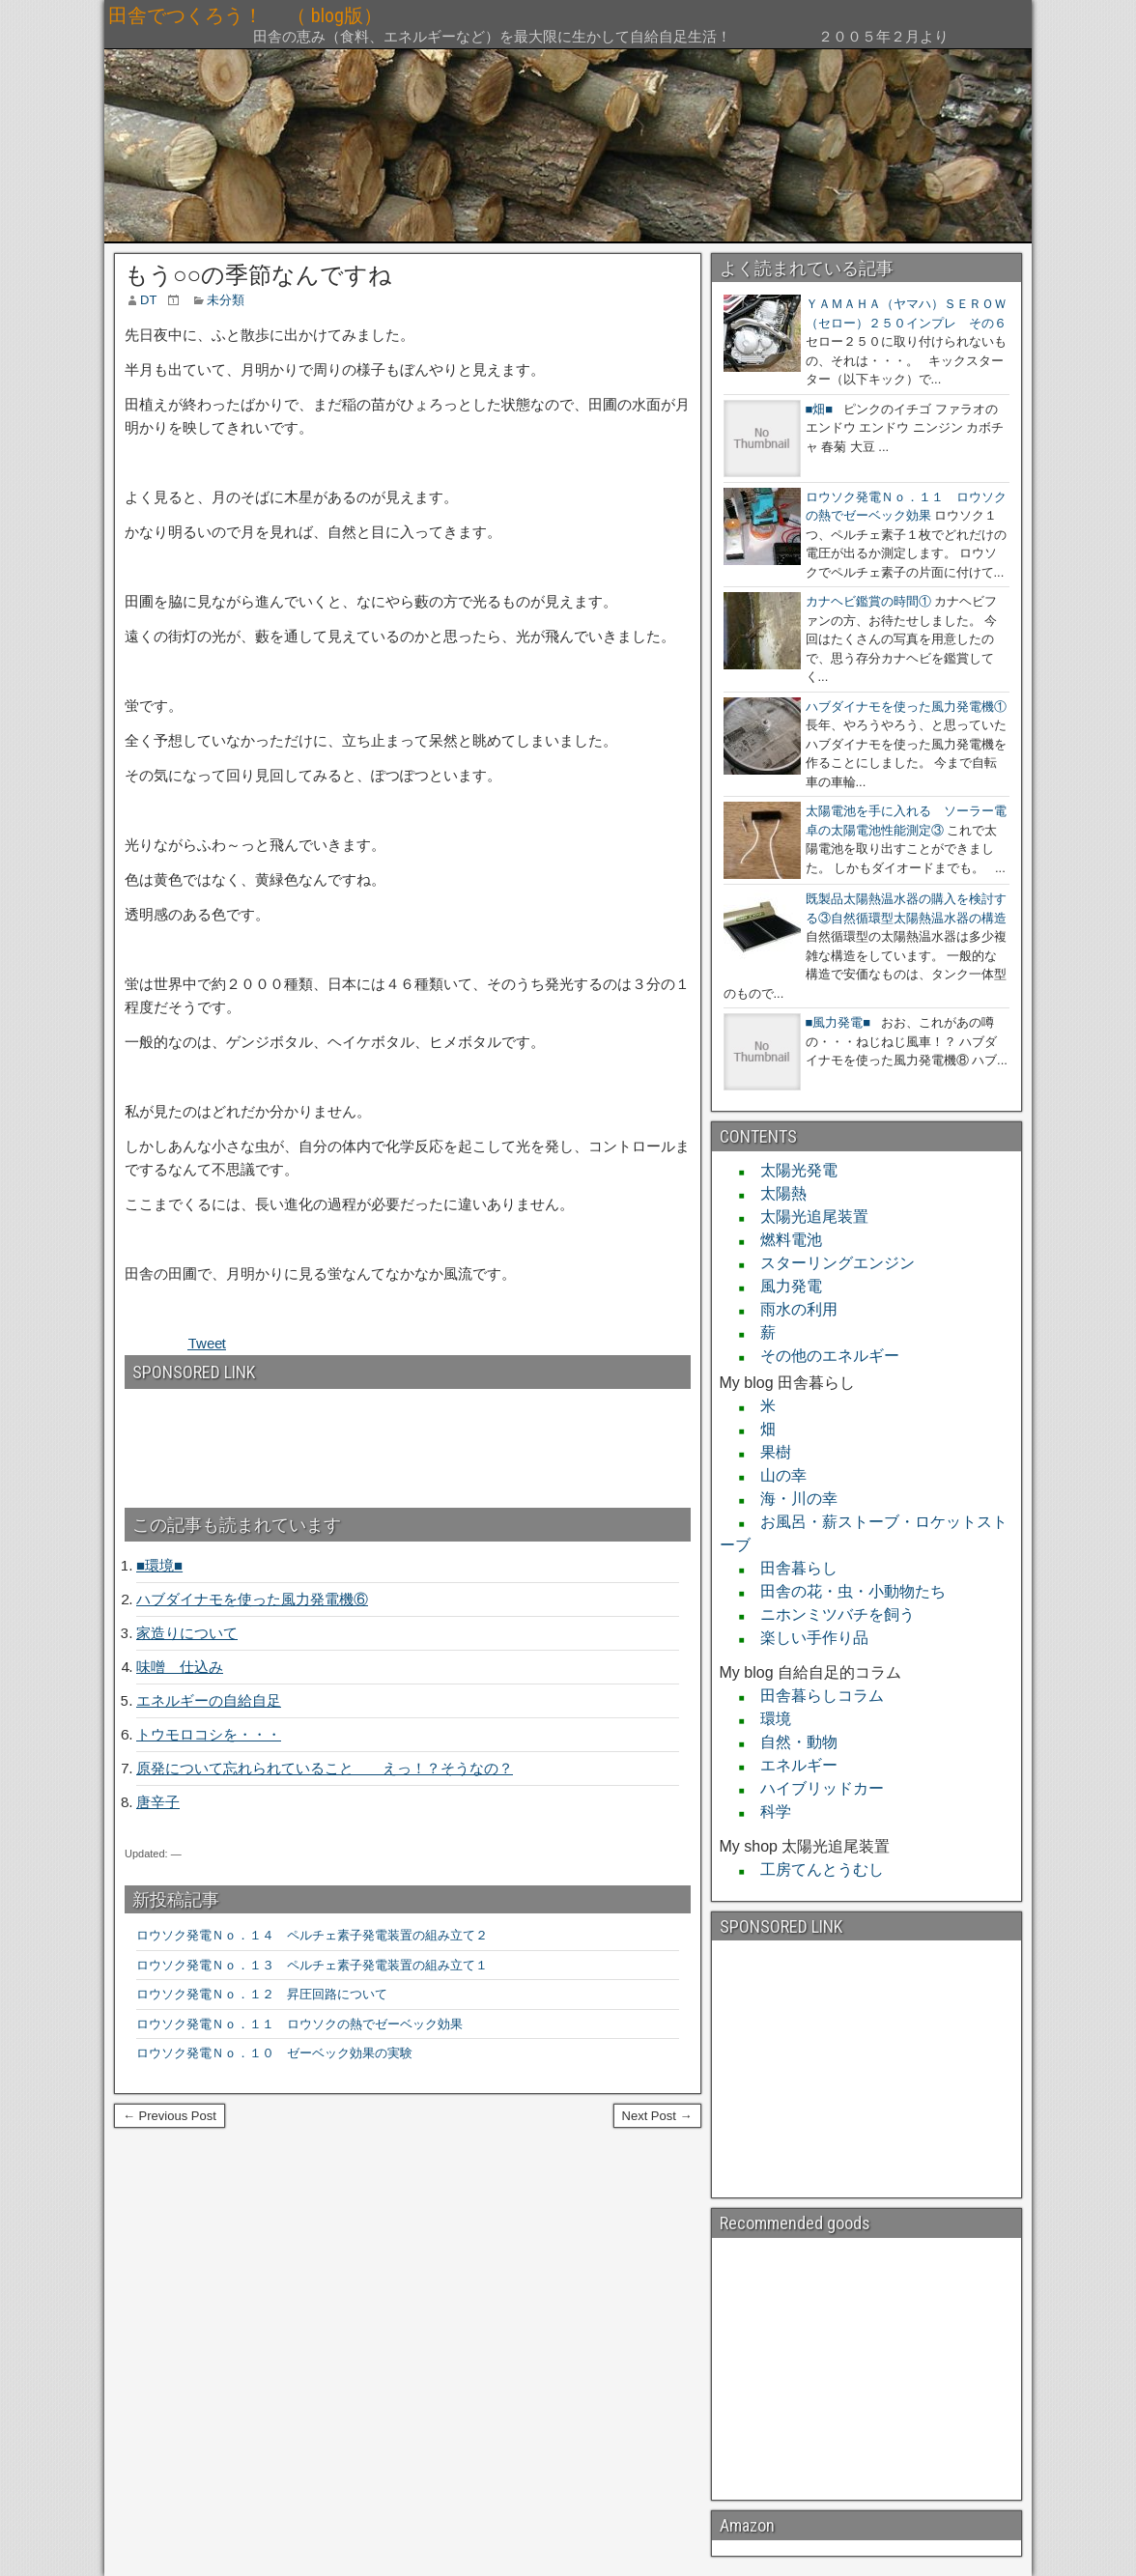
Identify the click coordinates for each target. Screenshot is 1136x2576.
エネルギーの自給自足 (208, 1700)
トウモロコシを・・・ (208, 1734)
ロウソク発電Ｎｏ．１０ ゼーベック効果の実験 (274, 2053)
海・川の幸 (791, 1498)
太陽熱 (776, 1193)
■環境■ (159, 1565)
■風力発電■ (838, 1022)
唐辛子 (158, 1802)
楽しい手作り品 (806, 1637)
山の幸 (776, 1475)
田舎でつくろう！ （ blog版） (380, 15)
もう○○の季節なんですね (258, 275)
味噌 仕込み (179, 1666)
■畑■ (820, 409)
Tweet (206, 1343)
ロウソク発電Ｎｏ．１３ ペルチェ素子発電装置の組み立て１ (312, 1965)
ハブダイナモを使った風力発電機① (906, 706)
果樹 (768, 1452)
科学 (768, 1811)
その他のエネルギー (822, 1355)
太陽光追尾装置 (806, 1216)
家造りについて (187, 1633)
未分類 (225, 300)
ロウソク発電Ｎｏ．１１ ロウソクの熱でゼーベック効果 (299, 2024)
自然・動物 (791, 1742)
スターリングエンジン (830, 1263)
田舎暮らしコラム (814, 1695)
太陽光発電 (791, 1170)
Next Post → (657, 2116)
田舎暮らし (791, 1568)
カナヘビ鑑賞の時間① (868, 601)
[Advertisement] (229, 1440)
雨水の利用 (791, 1309)
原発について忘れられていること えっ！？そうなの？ (324, 1768)
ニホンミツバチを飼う (830, 1614)
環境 (768, 1719)
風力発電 (783, 1286)
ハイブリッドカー (814, 1788)
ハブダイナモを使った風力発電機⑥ (252, 1599)
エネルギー (791, 1765)
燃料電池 (783, 1239)
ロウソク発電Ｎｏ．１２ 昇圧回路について (268, 1994)
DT (148, 300)
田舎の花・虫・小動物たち (845, 1591)
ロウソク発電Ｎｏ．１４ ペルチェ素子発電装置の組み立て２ (312, 1935)
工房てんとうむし (814, 1869)
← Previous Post (169, 2116)
